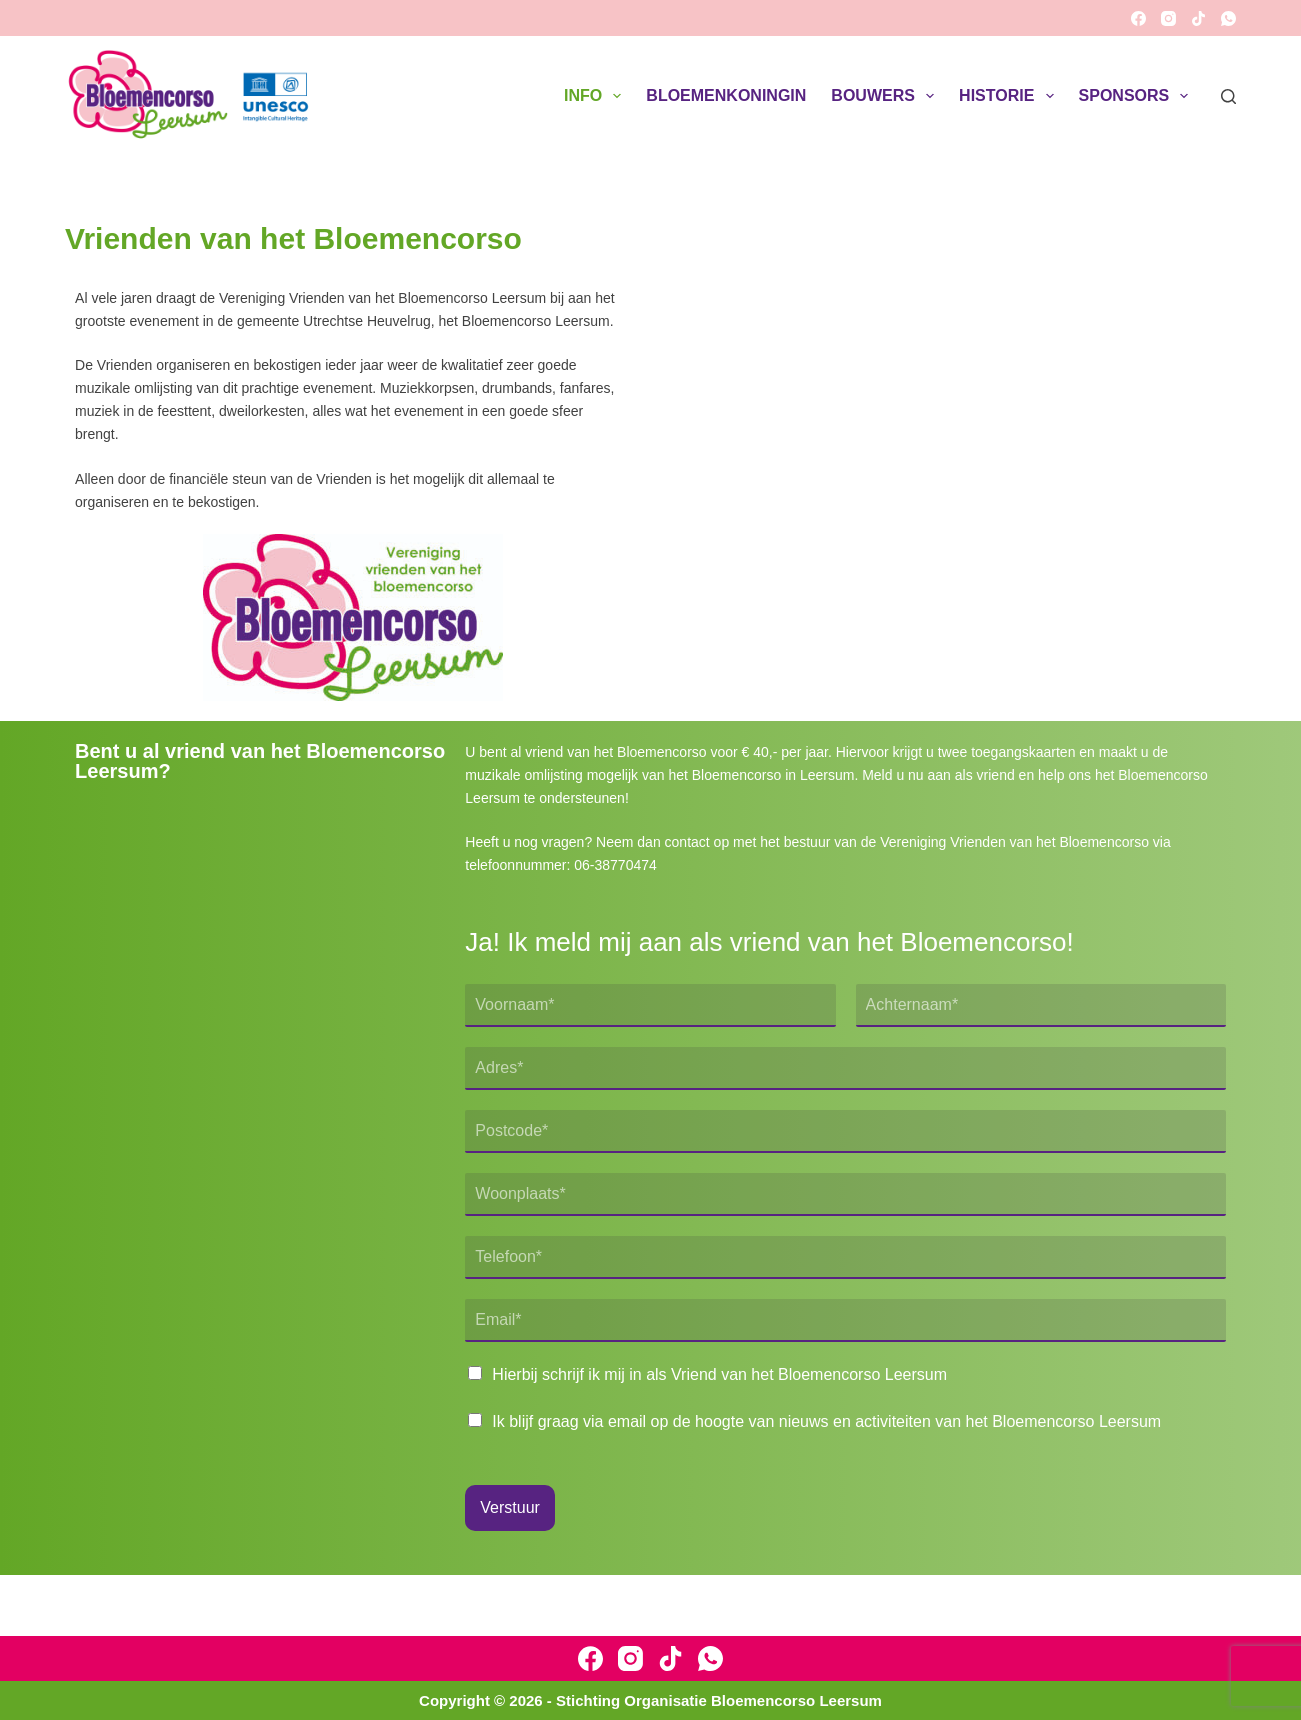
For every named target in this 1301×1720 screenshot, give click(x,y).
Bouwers (886, 96)
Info (596, 96)
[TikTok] (1198, 18)
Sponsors (1138, 96)
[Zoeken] (1228, 96)
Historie (1010, 96)
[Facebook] (1138, 18)
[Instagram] (1168, 18)
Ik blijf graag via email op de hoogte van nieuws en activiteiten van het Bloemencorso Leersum (826, 1421)
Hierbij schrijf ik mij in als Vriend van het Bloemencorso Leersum (719, 1374)
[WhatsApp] (1228, 18)
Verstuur (510, 1507)
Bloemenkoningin (726, 95)
